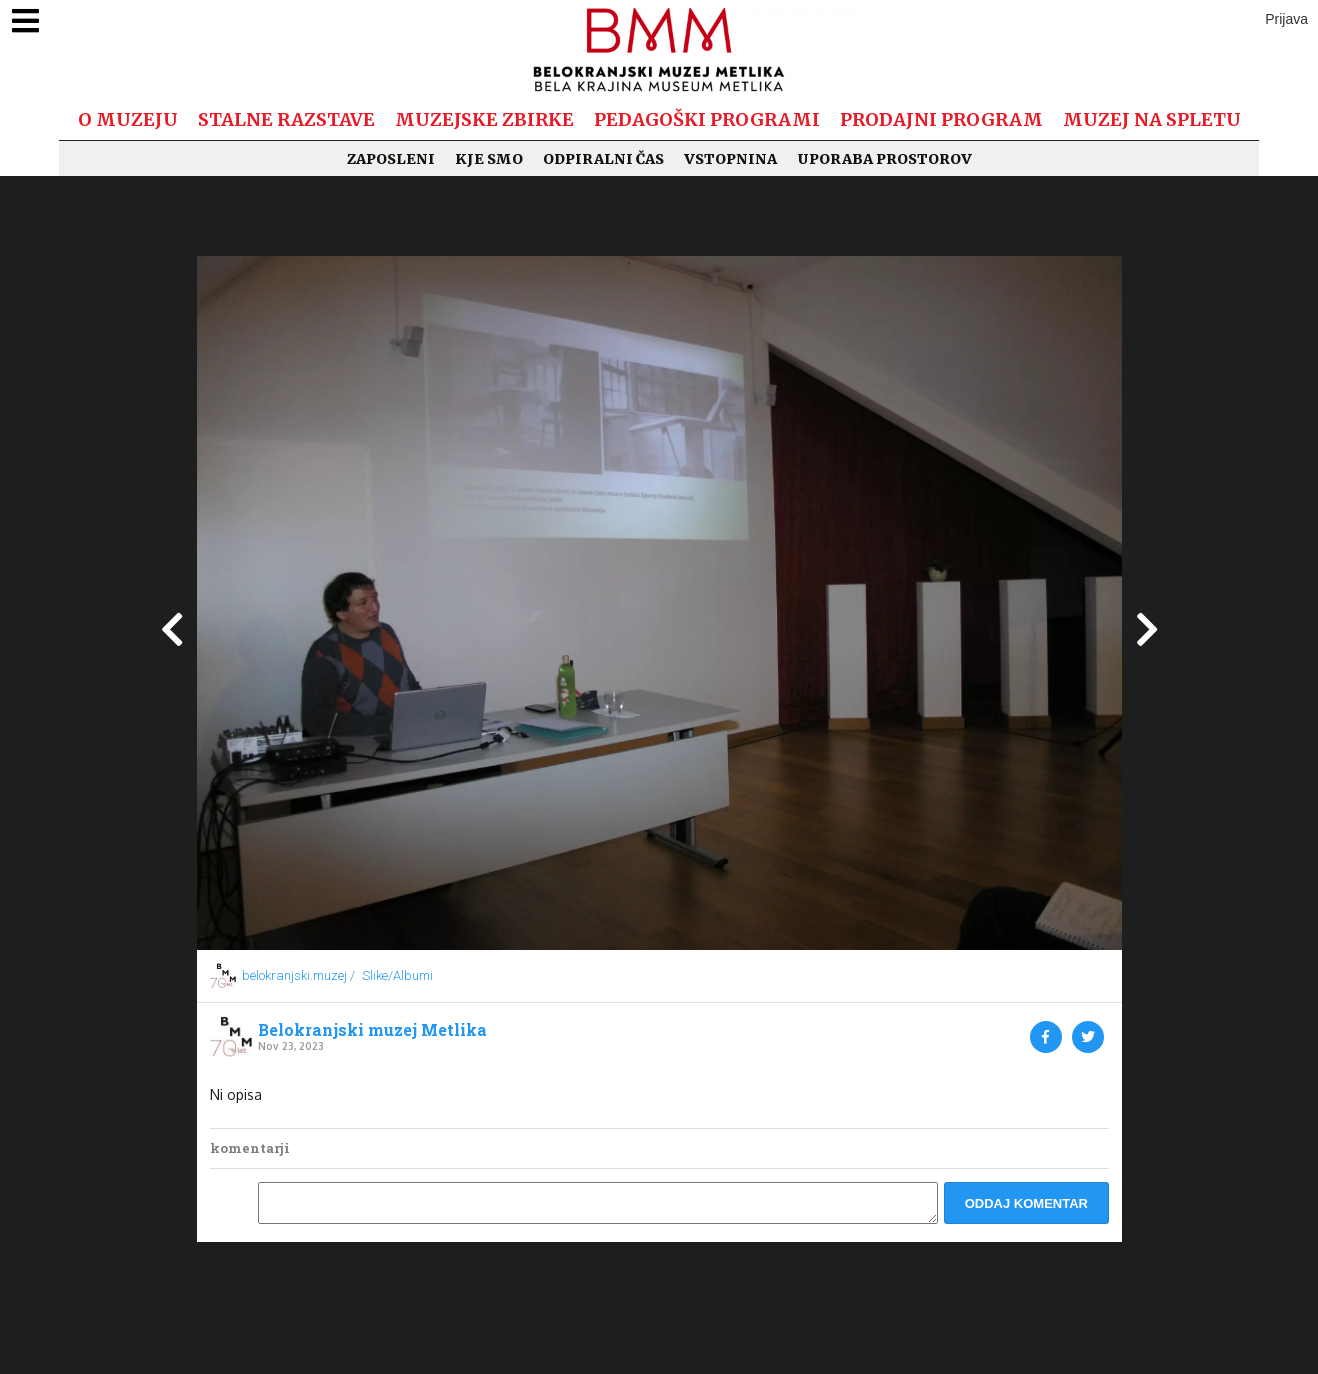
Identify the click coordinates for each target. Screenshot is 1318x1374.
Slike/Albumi (397, 975)
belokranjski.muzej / (298, 975)
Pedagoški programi (707, 119)
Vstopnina (730, 159)
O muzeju (128, 119)
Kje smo (489, 159)
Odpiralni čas (603, 159)
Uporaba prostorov (884, 159)
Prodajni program (941, 119)
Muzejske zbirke (484, 119)
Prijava (1286, 19)
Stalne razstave (286, 119)
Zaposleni (391, 159)
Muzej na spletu (1152, 119)
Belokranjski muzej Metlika (372, 1030)
